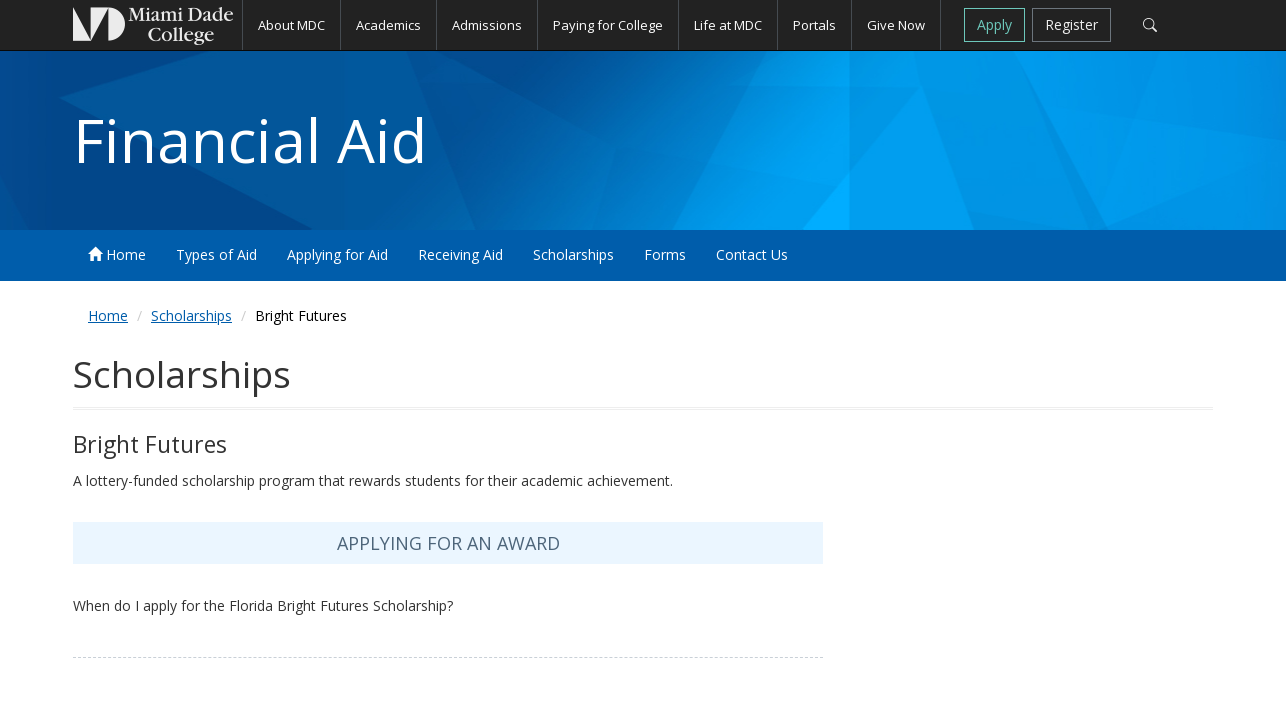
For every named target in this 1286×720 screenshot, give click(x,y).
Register (1071, 24)
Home (117, 254)
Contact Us (752, 254)
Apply (994, 24)
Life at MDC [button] (728, 25)
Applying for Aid (337, 254)
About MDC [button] (291, 25)
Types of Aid (216, 254)
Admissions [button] (487, 25)
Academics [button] (388, 25)
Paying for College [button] (608, 25)
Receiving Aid (460, 254)
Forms (665, 254)
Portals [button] (814, 25)
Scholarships (573, 254)
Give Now (896, 25)
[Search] (1149, 25)
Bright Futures (301, 315)
